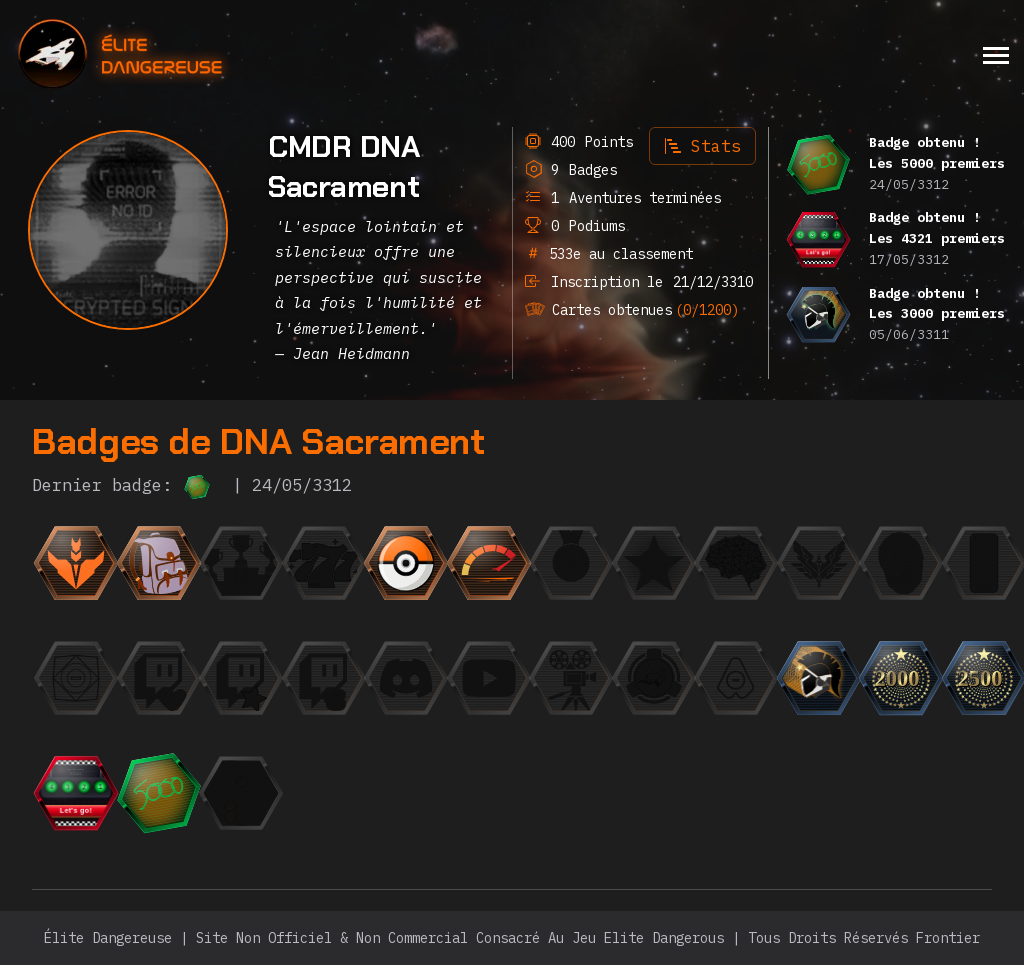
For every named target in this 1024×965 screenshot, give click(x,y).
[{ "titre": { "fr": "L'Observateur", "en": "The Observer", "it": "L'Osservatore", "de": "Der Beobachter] (489, 678)
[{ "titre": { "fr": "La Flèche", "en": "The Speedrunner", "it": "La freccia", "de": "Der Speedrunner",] (489, 563)
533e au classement (617, 254)
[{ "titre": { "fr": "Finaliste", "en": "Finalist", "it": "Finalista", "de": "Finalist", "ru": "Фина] (241, 563)
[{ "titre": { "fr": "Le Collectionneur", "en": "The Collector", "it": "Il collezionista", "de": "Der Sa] (406, 563)
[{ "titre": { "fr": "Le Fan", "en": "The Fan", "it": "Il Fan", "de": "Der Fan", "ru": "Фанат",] (241, 678)
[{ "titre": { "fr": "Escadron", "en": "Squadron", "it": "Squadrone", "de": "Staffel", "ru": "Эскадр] (654, 678)
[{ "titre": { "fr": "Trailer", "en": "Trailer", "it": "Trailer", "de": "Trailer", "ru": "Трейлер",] (571, 678)
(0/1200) (707, 310)
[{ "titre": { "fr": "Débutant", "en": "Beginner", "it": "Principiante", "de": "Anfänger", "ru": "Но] (76, 563)
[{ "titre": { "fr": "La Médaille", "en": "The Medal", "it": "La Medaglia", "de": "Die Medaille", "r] (571, 563)
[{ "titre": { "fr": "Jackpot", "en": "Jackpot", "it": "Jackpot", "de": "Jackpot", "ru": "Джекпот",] (324, 563)
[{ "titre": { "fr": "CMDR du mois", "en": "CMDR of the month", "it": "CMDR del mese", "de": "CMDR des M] (654, 563)
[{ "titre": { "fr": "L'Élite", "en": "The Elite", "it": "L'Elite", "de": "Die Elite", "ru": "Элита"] (819, 563)
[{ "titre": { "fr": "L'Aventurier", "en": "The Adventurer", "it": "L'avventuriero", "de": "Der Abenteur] (159, 563)
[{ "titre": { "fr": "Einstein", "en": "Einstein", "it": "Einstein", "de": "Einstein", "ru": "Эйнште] (736, 563)
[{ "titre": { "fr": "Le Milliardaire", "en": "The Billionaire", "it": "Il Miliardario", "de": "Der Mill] (324, 678)
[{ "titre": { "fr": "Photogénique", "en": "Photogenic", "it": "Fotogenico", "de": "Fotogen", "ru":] (901, 563)
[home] (174, 54)
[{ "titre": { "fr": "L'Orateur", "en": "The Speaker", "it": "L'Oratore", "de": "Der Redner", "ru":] (406, 678)
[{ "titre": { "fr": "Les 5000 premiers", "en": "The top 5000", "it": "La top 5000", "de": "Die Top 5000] (159, 793)
